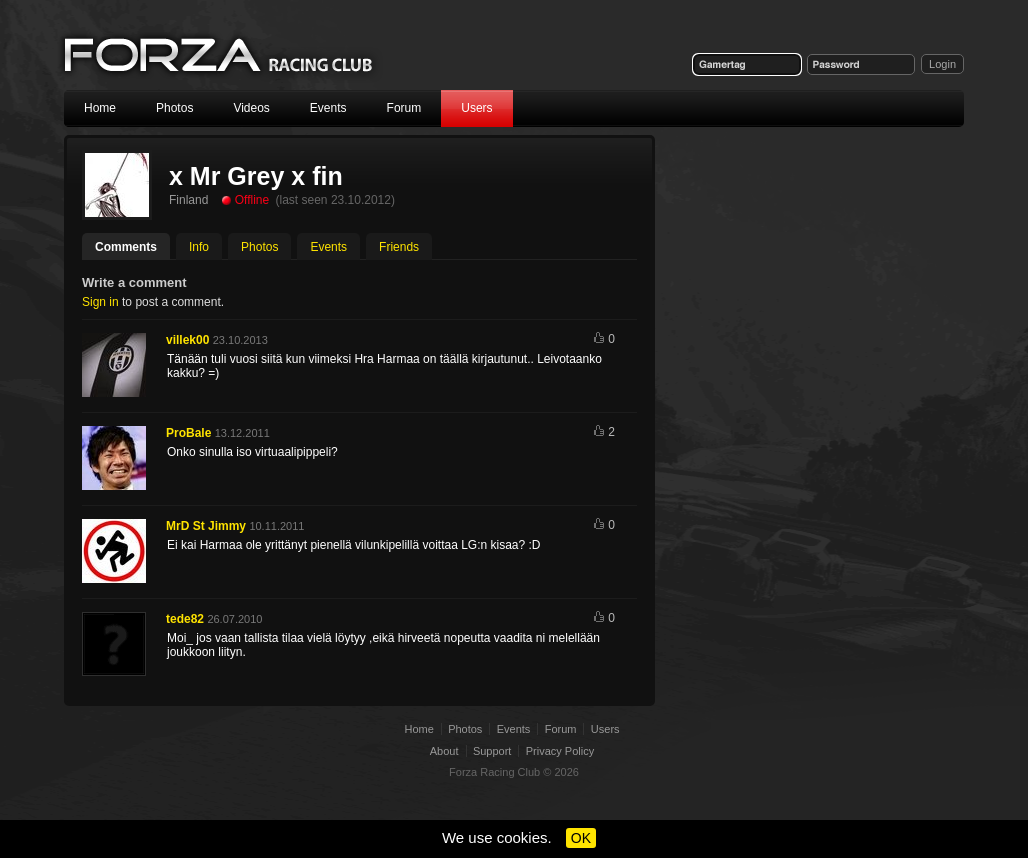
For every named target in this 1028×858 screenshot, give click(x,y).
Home (100, 108)
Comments (126, 247)
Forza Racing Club (220, 56)
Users (476, 108)
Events (328, 108)
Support (492, 751)
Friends (399, 247)
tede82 (185, 619)
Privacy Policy (560, 751)
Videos (251, 108)
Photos (174, 108)
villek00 (187, 340)
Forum (404, 108)
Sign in (100, 302)
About (444, 751)
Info (199, 247)
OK (581, 838)
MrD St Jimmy (206, 526)
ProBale (188, 433)
